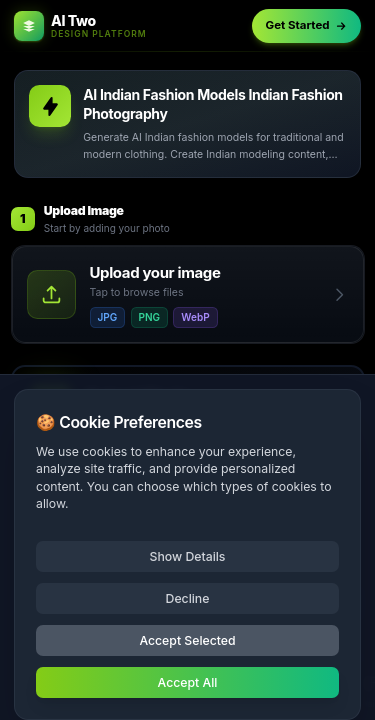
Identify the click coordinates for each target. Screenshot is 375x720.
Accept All (188, 682)
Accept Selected (187, 640)
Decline (188, 598)
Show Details (188, 556)
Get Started (307, 25)
